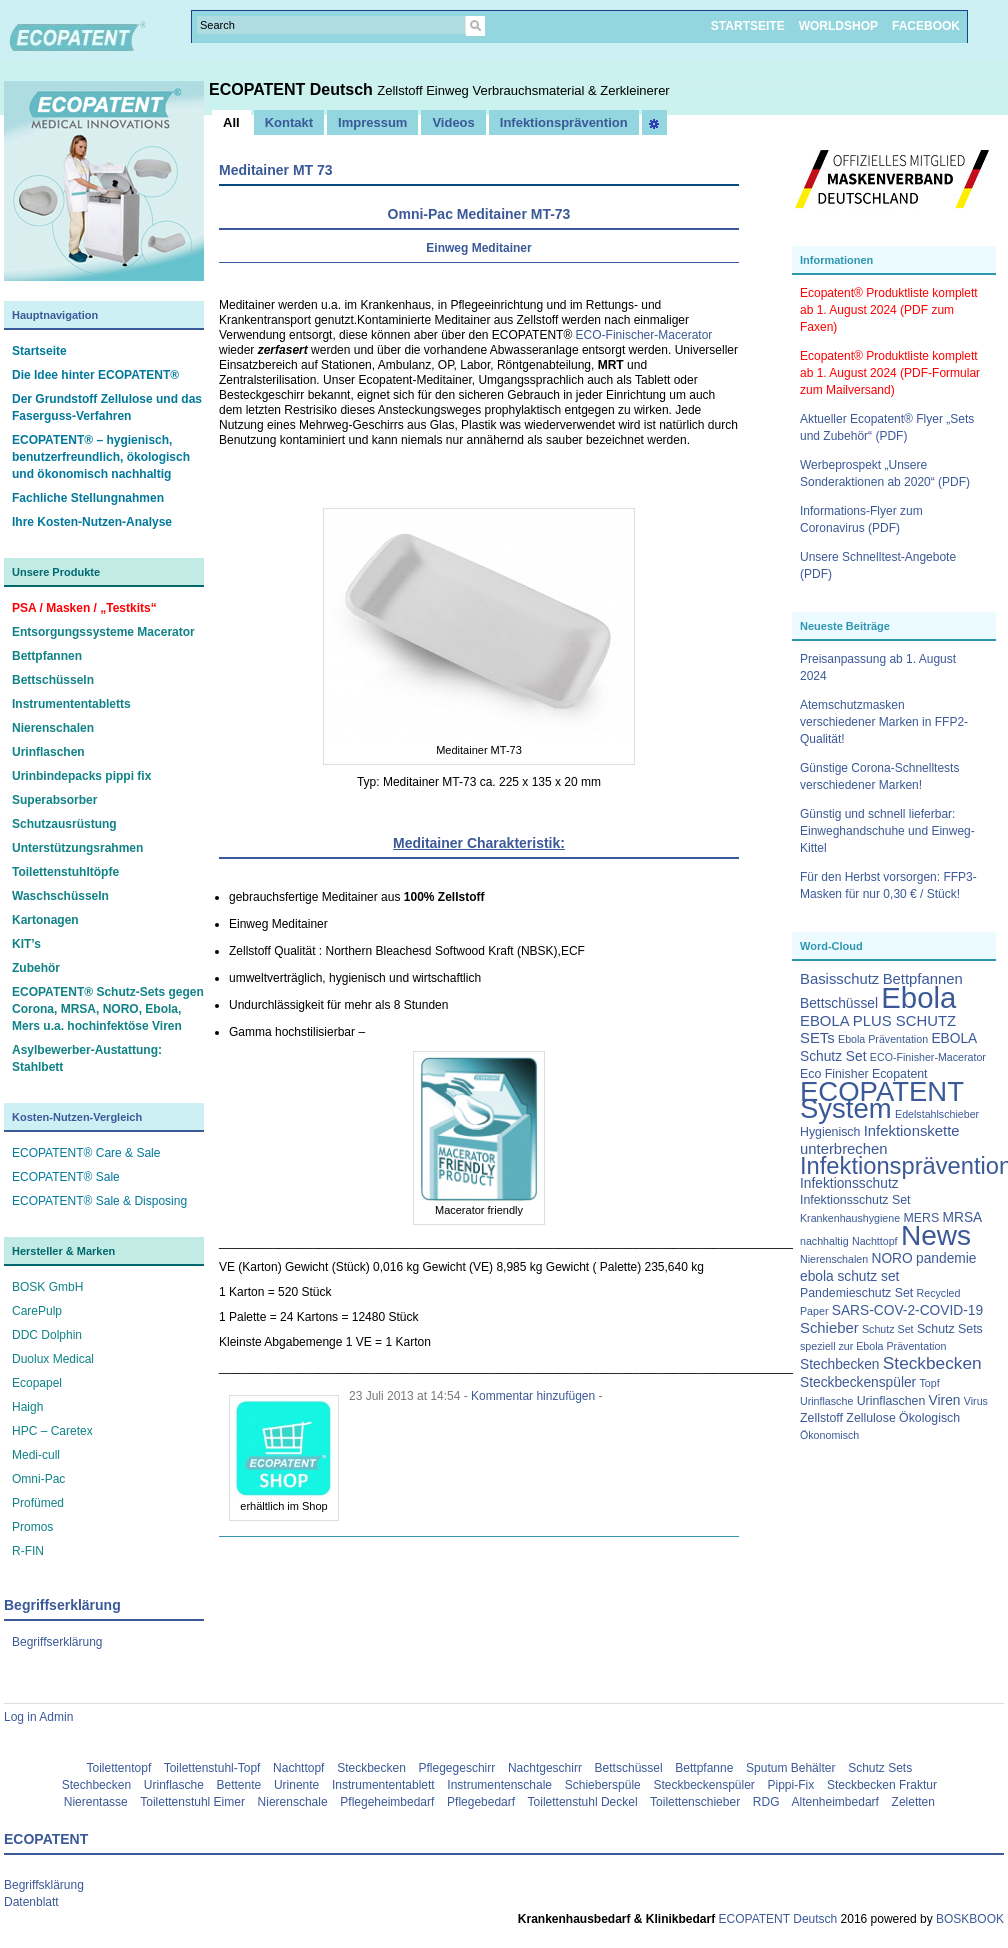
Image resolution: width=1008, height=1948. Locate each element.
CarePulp (37, 1311)
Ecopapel (37, 1383)
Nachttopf (298, 1768)
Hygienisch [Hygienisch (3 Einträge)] (830, 1132)
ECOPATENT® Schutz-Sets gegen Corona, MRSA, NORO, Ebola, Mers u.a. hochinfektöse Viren (108, 1009)
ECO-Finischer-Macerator (644, 335)
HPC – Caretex (52, 1431)
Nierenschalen (53, 728)
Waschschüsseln (60, 896)
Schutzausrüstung (64, 824)
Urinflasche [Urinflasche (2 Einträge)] (826, 1401)
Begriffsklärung (44, 1885)
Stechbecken (96, 1785)
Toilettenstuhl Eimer (192, 1802)
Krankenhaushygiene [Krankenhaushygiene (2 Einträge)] (850, 1218)
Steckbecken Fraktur (882, 1785)
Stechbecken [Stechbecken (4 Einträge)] (840, 1364)
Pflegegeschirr (457, 1768)
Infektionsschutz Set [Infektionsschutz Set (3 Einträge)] (855, 1200)
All (231, 122)
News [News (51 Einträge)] (936, 1235)
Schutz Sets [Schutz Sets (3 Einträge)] (950, 1329)
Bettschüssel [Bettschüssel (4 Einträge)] (839, 1003)
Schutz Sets (880, 1768)
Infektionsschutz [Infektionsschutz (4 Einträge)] (849, 1183)
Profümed (38, 1503)
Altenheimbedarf (835, 1802)
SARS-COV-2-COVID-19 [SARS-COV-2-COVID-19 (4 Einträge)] (907, 1310)
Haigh (27, 1407)
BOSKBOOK (968, 1919)
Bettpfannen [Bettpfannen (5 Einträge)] (923, 979)
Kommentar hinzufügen (533, 1396)
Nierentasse (96, 1802)
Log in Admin (38, 1717)
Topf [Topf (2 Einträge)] (930, 1383)
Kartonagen (45, 920)
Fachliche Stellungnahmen (88, 498)
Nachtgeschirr (545, 1768)
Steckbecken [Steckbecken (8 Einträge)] (932, 1363)
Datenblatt (31, 1902)
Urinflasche (174, 1785)
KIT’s (26, 944)
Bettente (239, 1785)
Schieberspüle (603, 1785)
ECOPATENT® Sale (66, 1177)
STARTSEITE (748, 26)
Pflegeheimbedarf (387, 1802)
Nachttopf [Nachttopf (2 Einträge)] (875, 1241)
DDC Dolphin (47, 1335)
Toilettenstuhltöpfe (65, 872)
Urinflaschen (48, 752)
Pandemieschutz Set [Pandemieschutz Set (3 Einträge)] (856, 1293)
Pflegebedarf (481, 1802)
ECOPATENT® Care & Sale (86, 1153)
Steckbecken (371, 1768)
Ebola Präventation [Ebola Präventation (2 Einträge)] (883, 1039)
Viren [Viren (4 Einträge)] (945, 1400)
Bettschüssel (629, 1768)
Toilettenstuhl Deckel (583, 1802)
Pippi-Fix (791, 1785)
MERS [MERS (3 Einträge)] (921, 1218)
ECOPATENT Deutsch (293, 89)
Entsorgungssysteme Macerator (103, 632)
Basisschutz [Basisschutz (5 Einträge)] (839, 979)
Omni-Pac (38, 1479)
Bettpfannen (47, 656)
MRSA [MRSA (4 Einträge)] (963, 1217)
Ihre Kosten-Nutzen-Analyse (92, 522)
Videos (453, 122)
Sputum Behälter (790, 1768)
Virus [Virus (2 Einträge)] (976, 1401)
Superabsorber (54, 800)
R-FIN (28, 1551)
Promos (32, 1527)
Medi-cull (36, 1455)
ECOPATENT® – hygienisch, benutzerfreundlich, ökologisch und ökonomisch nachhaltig (101, 457)
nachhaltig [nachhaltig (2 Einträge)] (824, 1241)
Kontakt (289, 122)
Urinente (296, 1785)
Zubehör (36, 968)
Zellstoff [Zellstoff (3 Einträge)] (821, 1418)
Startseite (39, 351)
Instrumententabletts (71, 704)
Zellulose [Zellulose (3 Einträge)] (870, 1418)
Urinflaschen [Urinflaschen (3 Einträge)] (891, 1401)
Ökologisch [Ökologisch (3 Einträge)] (929, 1418)
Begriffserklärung (57, 1642)
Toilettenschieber (695, 1802)
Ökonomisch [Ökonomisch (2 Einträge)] (829, 1435)
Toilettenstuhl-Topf (212, 1768)
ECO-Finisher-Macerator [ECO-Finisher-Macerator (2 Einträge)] (928, 1057)
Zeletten (913, 1802)
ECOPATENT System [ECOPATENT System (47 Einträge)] (882, 1100)
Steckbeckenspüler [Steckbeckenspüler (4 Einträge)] (858, 1382)
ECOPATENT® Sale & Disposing (99, 1201)
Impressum (372, 122)
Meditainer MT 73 (276, 170)
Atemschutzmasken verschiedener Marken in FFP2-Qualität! (884, 722)
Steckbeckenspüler (703, 1785)
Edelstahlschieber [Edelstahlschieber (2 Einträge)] (937, 1114)
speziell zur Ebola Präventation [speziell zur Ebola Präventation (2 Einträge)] (873, 1346)
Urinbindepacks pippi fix (81, 776)
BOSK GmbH (47, 1287)
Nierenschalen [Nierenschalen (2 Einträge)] (834, 1259)
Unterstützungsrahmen (77, 848)
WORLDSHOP (838, 26)
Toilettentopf (119, 1768)
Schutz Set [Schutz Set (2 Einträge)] (888, 1329)
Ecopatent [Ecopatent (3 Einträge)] (900, 1074)
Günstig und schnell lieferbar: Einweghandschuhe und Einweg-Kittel (887, 831)
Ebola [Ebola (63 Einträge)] (918, 997)
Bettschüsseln (53, 680)
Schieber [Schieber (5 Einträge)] (829, 1328)
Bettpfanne (704, 1768)
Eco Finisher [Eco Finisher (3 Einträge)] (834, 1074)
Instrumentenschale (499, 1785)
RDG (766, 1802)
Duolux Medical (53, 1359)
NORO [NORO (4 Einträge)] (891, 1258)
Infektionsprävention (564, 122)
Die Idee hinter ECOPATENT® (95, 375)
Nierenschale (293, 1802)
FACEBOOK (926, 26)
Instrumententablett (383, 1785)
